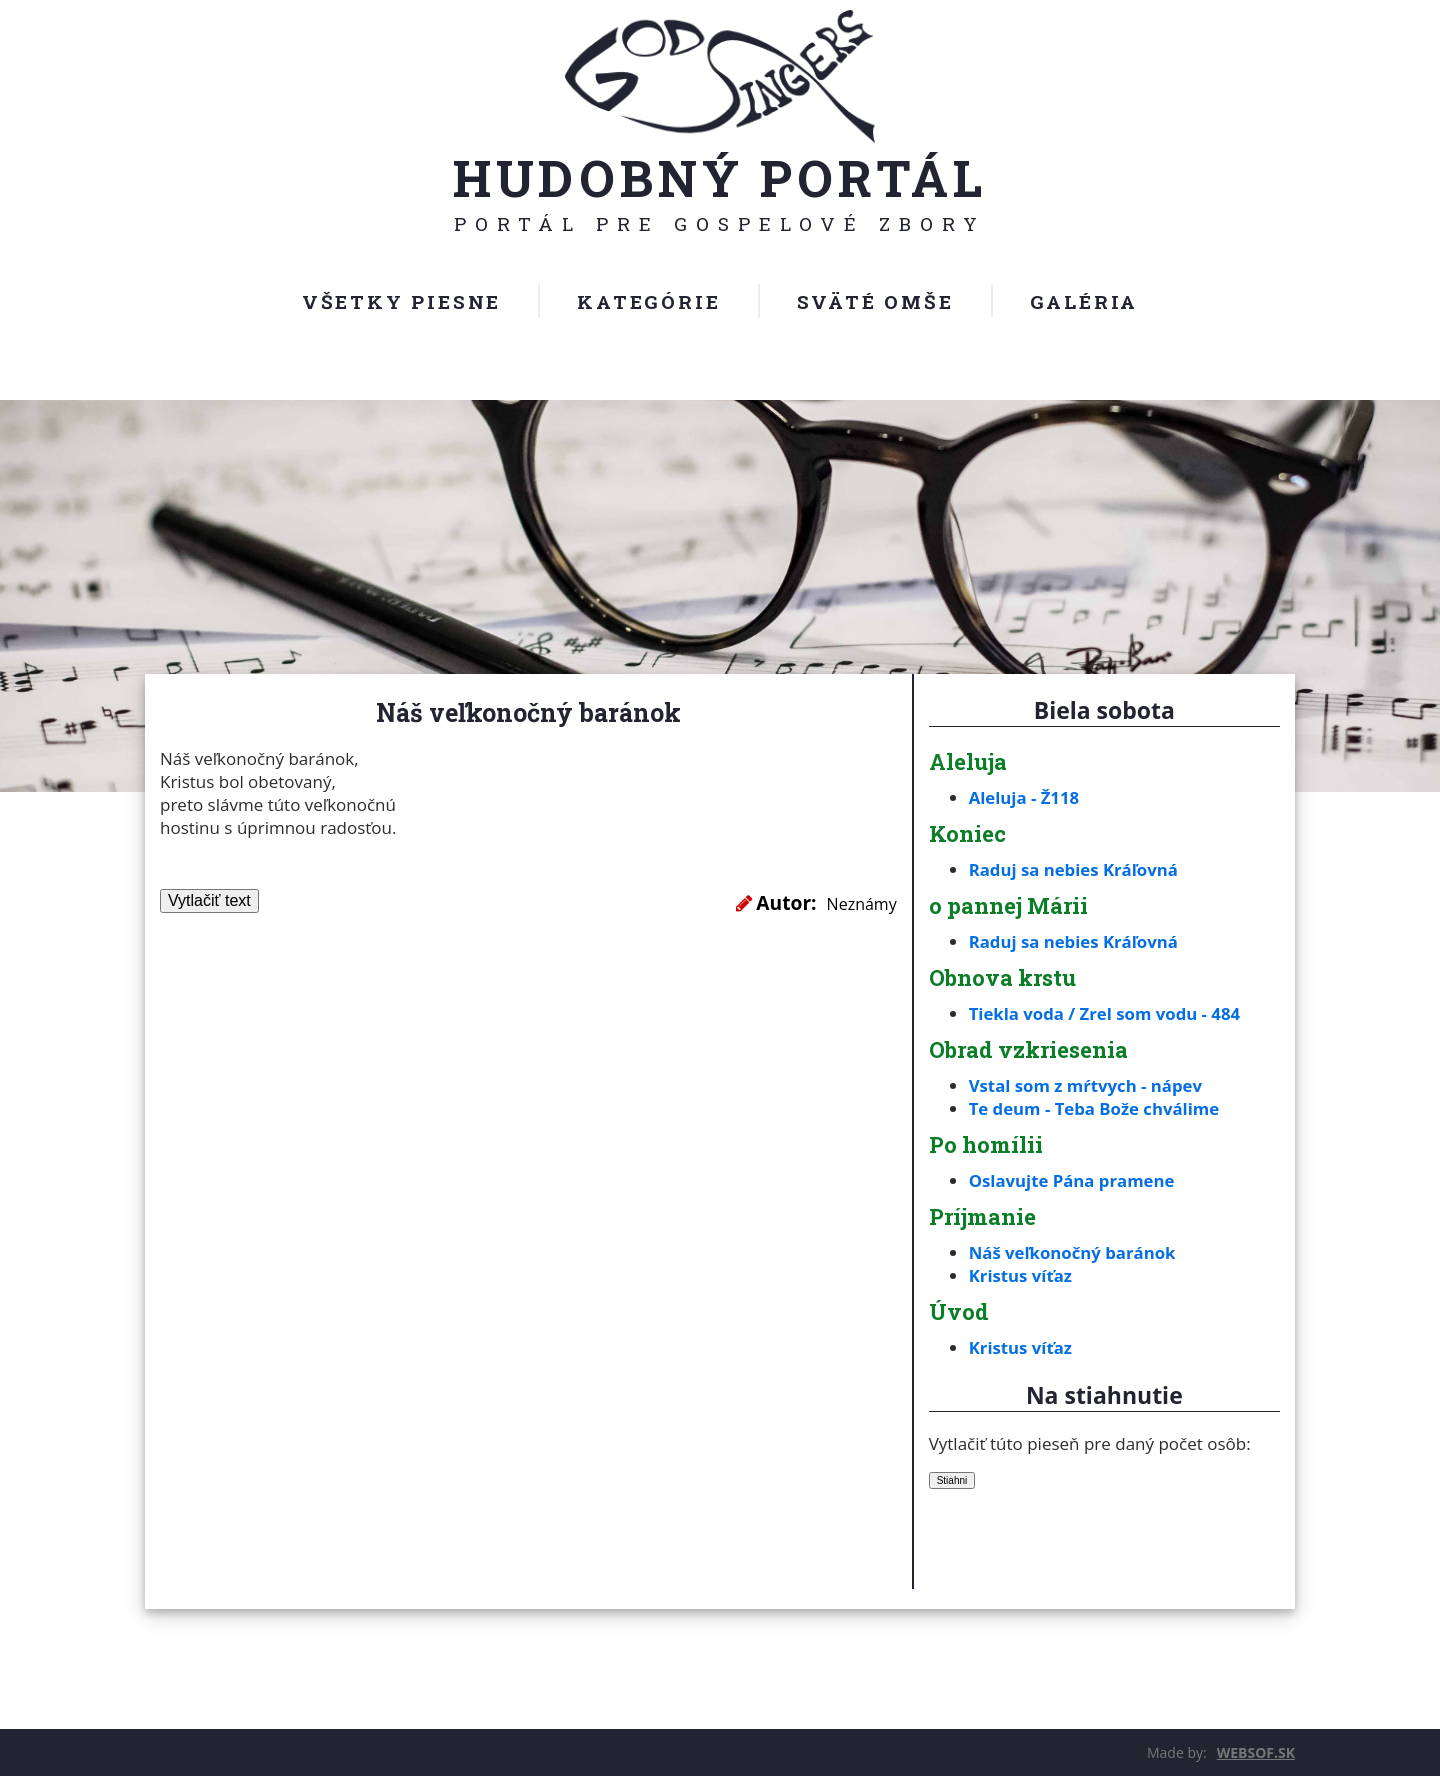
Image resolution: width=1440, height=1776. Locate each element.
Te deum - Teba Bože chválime (1096, 1108)
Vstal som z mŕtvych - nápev (1087, 1085)
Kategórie (648, 301)
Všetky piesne (401, 301)
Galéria (1084, 301)
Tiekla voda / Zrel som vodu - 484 (1106, 1013)
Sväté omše (875, 301)
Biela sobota (1104, 710)
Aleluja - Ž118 (1025, 797)
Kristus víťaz (1021, 1275)
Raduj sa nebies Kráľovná (1075, 869)
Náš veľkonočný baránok (1074, 1252)
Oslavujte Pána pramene (1073, 1180)
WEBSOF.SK (1256, 1752)
